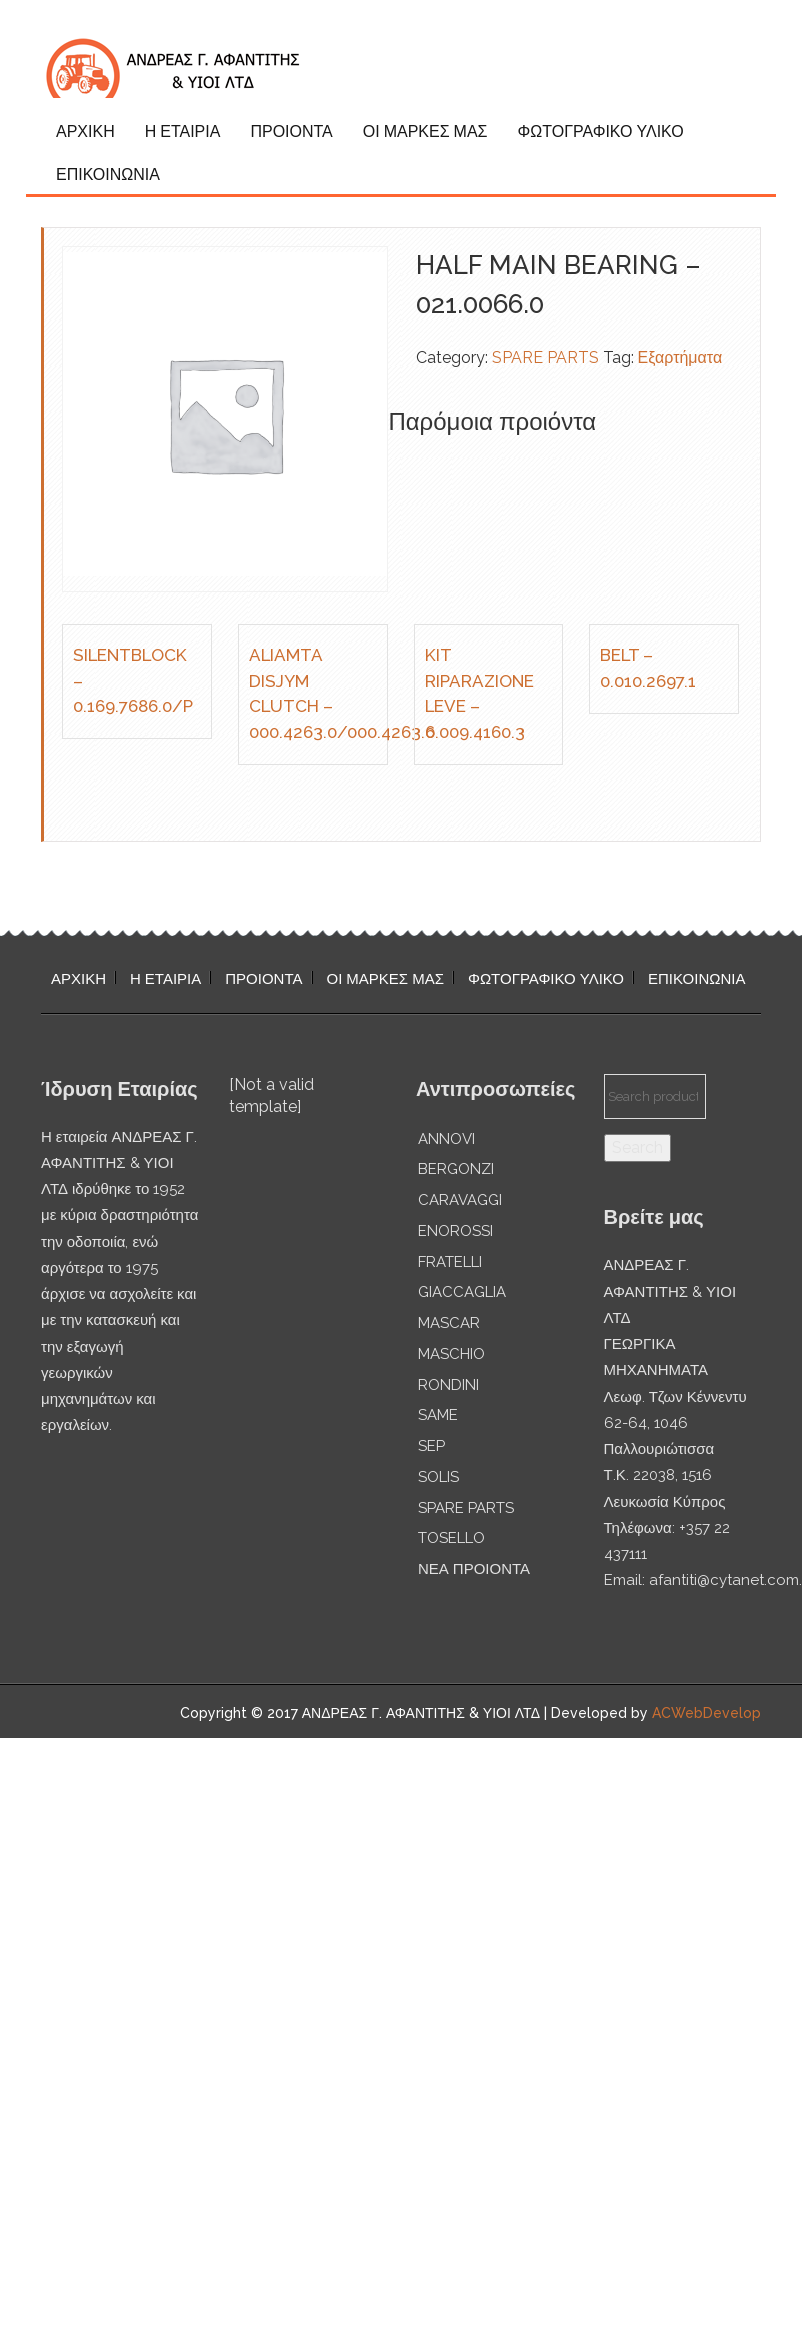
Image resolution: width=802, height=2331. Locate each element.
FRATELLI (450, 1262)
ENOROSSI (455, 1231)
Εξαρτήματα (680, 357)
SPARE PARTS (545, 357)
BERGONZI (456, 1169)
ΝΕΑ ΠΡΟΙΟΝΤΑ (474, 1569)
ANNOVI (446, 1139)
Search (637, 1147)
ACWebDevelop (706, 1713)
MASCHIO (451, 1354)
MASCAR (449, 1323)
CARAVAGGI (460, 1200)
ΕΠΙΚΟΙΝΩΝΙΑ (108, 174)
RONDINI (448, 1385)
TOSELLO (451, 1538)
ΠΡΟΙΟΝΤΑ (291, 131)
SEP (431, 1446)
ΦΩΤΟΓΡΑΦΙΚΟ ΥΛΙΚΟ (600, 131)
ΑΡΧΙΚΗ (85, 131)
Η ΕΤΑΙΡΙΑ (183, 131)
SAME (438, 1415)
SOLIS (438, 1477)
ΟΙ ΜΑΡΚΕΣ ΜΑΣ (425, 131)
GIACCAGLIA (462, 1292)
